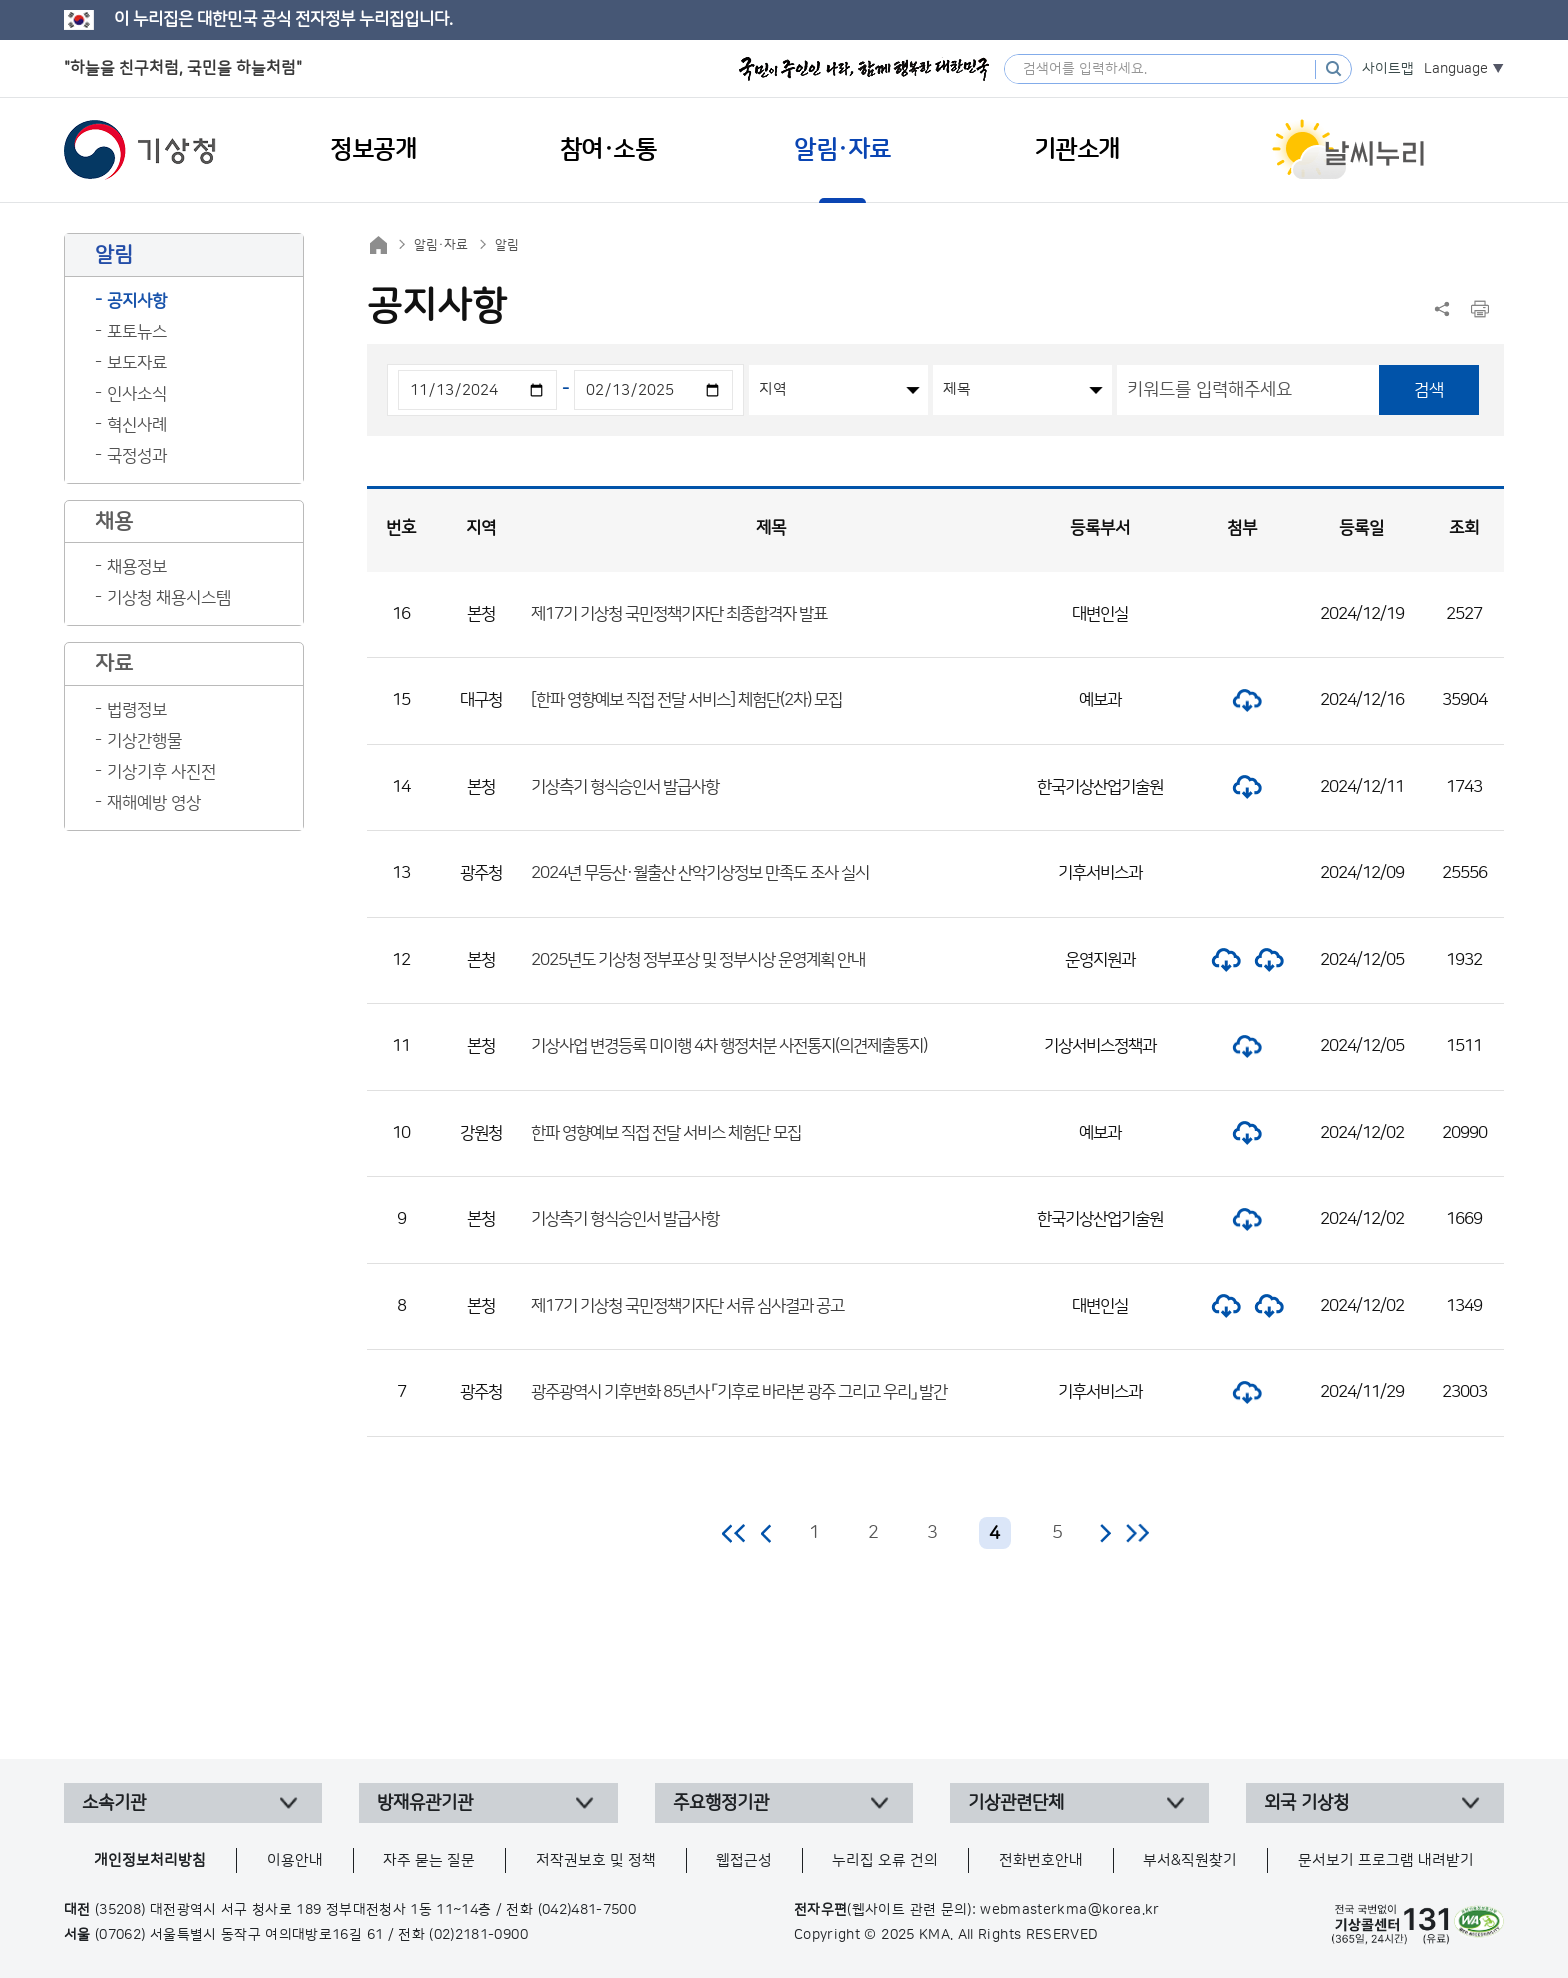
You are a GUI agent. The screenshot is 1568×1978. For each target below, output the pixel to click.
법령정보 (137, 710)
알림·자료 (441, 245)
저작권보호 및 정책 (596, 1860)
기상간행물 (144, 741)
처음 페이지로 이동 (734, 1533)
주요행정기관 (721, 1803)
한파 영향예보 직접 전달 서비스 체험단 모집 (666, 1133)
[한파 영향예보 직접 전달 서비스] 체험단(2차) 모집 (686, 700)
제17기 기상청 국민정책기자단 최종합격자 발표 (679, 614)
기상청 (140, 150)
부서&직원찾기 (1190, 1860)
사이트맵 (1388, 69)
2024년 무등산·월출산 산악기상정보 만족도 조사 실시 (700, 873)
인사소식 (137, 394)
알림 (507, 245)
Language (1456, 69)
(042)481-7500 (587, 1910)
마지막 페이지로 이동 (1137, 1533)
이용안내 (295, 1860)
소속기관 (114, 1803)
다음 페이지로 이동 (1105, 1533)
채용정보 (137, 567)
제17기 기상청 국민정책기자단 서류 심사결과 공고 (687, 1306)
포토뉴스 (137, 332)
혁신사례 (137, 425)
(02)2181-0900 (478, 1935)
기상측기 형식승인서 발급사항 (625, 787)
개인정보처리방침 (150, 1860)
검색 (1429, 390)
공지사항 (137, 301)
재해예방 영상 (154, 803)
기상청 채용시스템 (169, 598)
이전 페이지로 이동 (767, 1533)
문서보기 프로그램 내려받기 (1386, 1860)
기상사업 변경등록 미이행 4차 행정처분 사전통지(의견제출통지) (729, 1046)
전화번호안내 (1041, 1860)
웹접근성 (744, 1860)
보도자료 (137, 363)
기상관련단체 (1016, 1803)
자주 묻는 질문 (429, 1860)
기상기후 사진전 (161, 772)
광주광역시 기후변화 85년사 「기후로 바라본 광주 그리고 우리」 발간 (739, 1392)
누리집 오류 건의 (885, 1860)
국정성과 (137, 456)
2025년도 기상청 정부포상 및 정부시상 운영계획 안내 (698, 960)
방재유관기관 (425, 1803)
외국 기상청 (1306, 1803)
